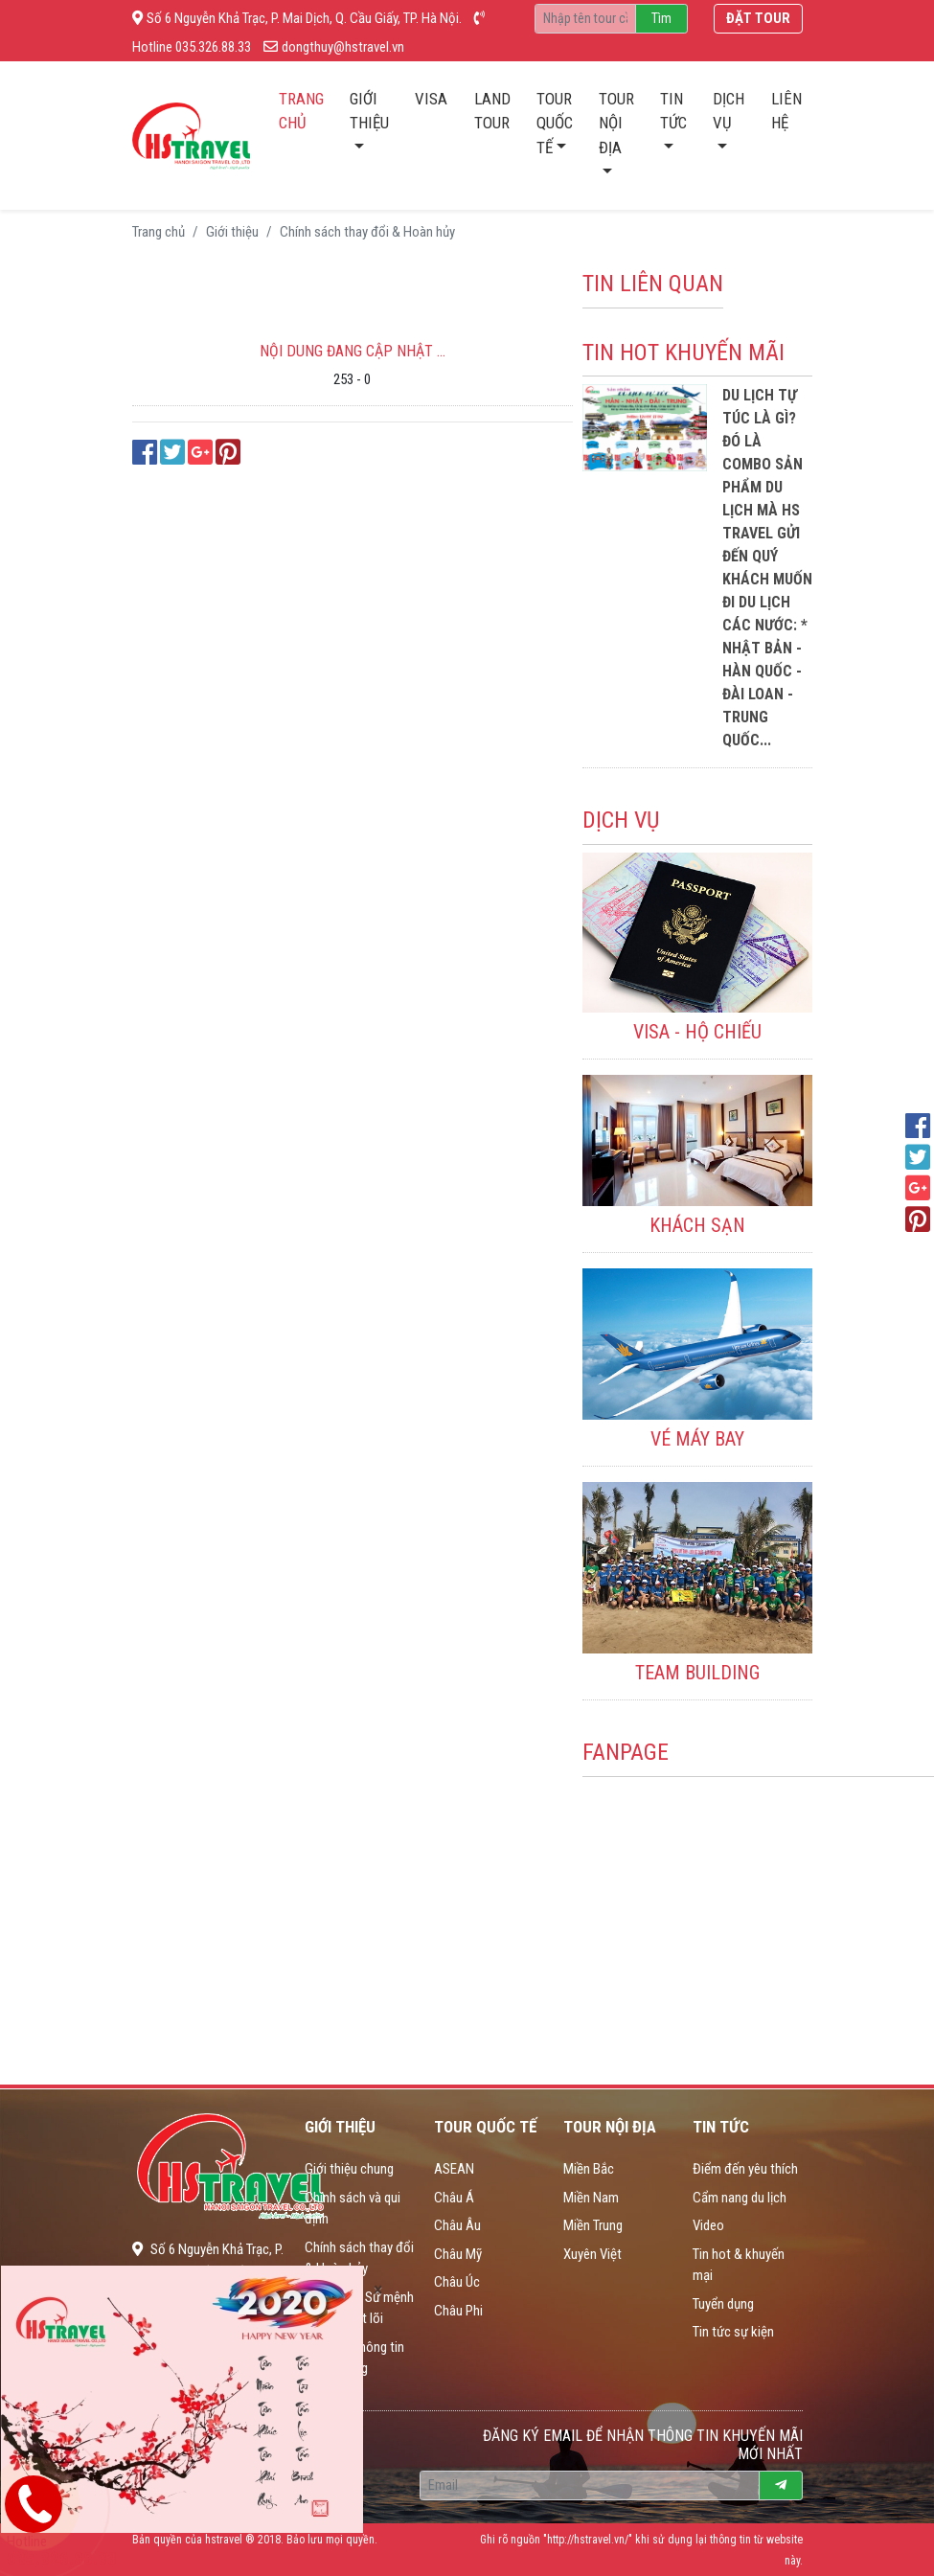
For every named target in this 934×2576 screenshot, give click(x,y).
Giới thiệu (369, 111)
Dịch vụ (728, 111)
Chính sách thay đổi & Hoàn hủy (367, 231)
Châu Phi (458, 2310)
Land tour (492, 111)
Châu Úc (457, 2282)
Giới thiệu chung (349, 2168)
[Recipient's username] (585, 19)
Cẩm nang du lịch (739, 2197)
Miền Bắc (588, 2168)
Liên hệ (786, 111)
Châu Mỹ (458, 2254)
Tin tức (673, 111)
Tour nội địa (616, 123)
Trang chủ (308, 111)
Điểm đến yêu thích (745, 2168)
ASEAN (454, 2168)
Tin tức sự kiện (733, 2331)
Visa (431, 98)
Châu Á (454, 2197)
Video (708, 2225)
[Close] (377, 2289)
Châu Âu (457, 2225)
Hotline (62, 2550)
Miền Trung (593, 2225)
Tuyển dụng (723, 2304)
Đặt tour (758, 18)
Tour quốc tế (554, 123)
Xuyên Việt (592, 2254)
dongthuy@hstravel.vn (333, 47)
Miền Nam (591, 2197)
